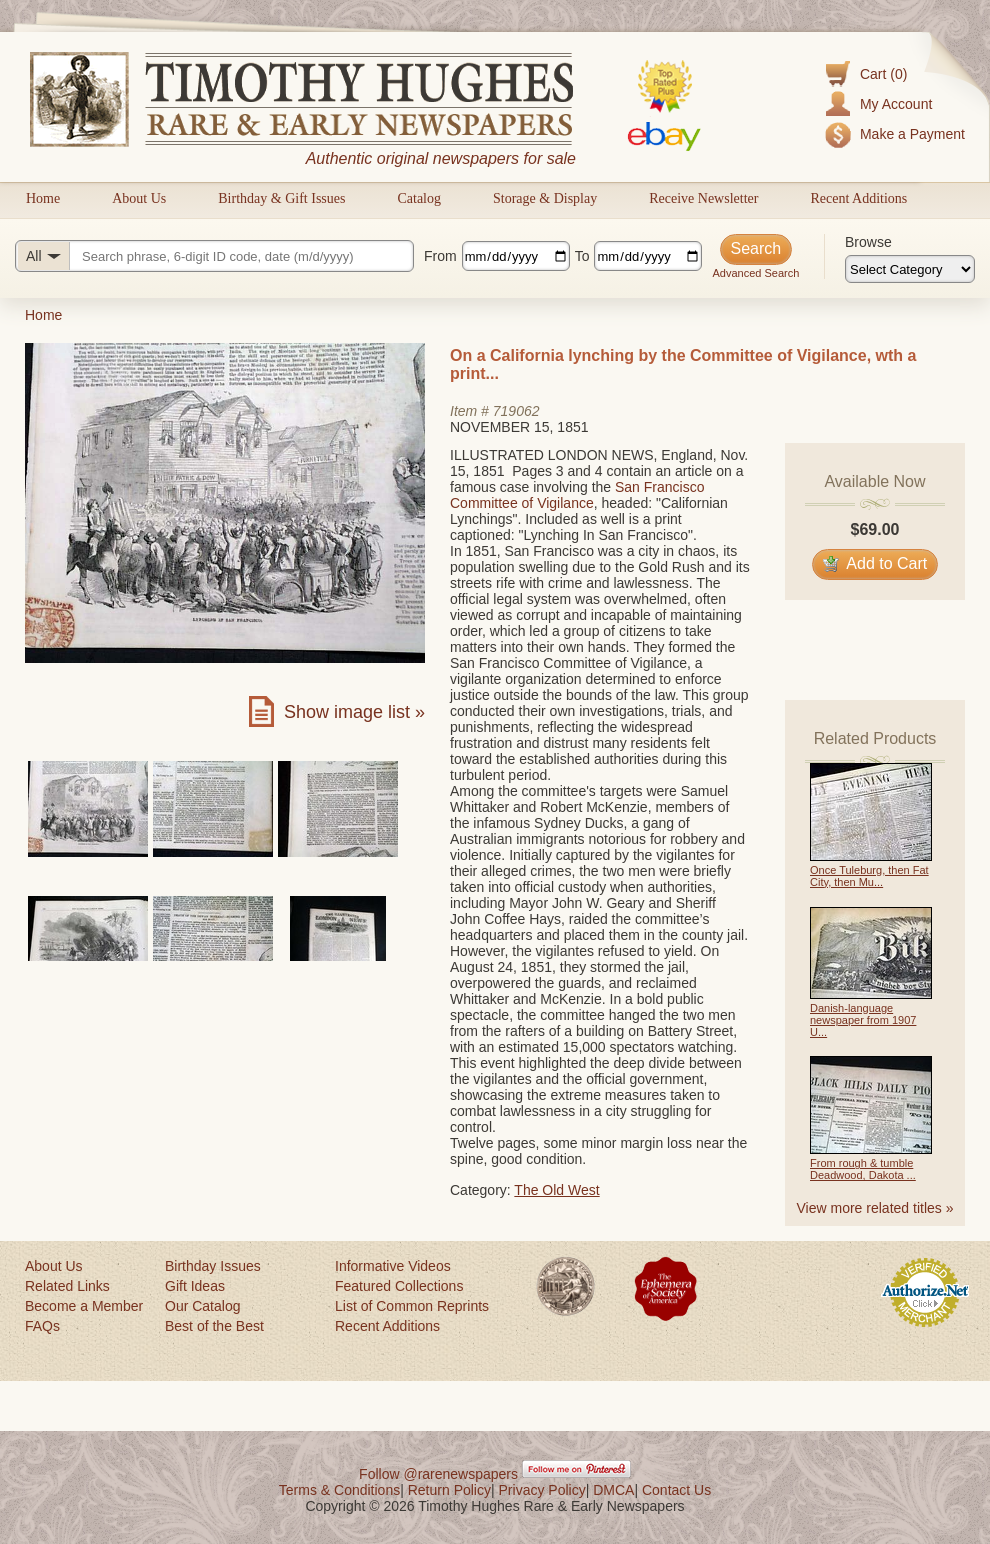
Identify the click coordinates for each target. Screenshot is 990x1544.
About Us (139, 198)
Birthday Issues (213, 1266)
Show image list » (354, 712)
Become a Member (84, 1306)
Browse (868, 242)
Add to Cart (875, 563)
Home (43, 198)
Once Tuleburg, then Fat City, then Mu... (869, 876)
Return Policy (449, 1490)
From (440, 256)
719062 (516, 411)
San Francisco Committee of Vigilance (577, 495)
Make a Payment (912, 134)
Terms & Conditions (339, 1490)
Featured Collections (399, 1286)
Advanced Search (755, 273)
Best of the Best (214, 1326)
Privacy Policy (542, 1490)
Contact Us (676, 1490)
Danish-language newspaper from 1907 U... (863, 1020)
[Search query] (214, 256)
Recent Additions (858, 198)
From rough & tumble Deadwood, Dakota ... (863, 1169)
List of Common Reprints (412, 1306)
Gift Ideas (195, 1286)
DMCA (613, 1490)
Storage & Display (545, 198)
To (582, 256)
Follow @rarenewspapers (438, 1474)
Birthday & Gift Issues (281, 198)
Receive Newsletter (703, 198)
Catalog (419, 198)
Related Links (67, 1286)
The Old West (556, 1190)
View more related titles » (875, 1208)
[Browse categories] (910, 269)
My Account (896, 104)
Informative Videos (393, 1266)
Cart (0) (883, 74)
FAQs (42, 1326)
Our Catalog (202, 1306)
